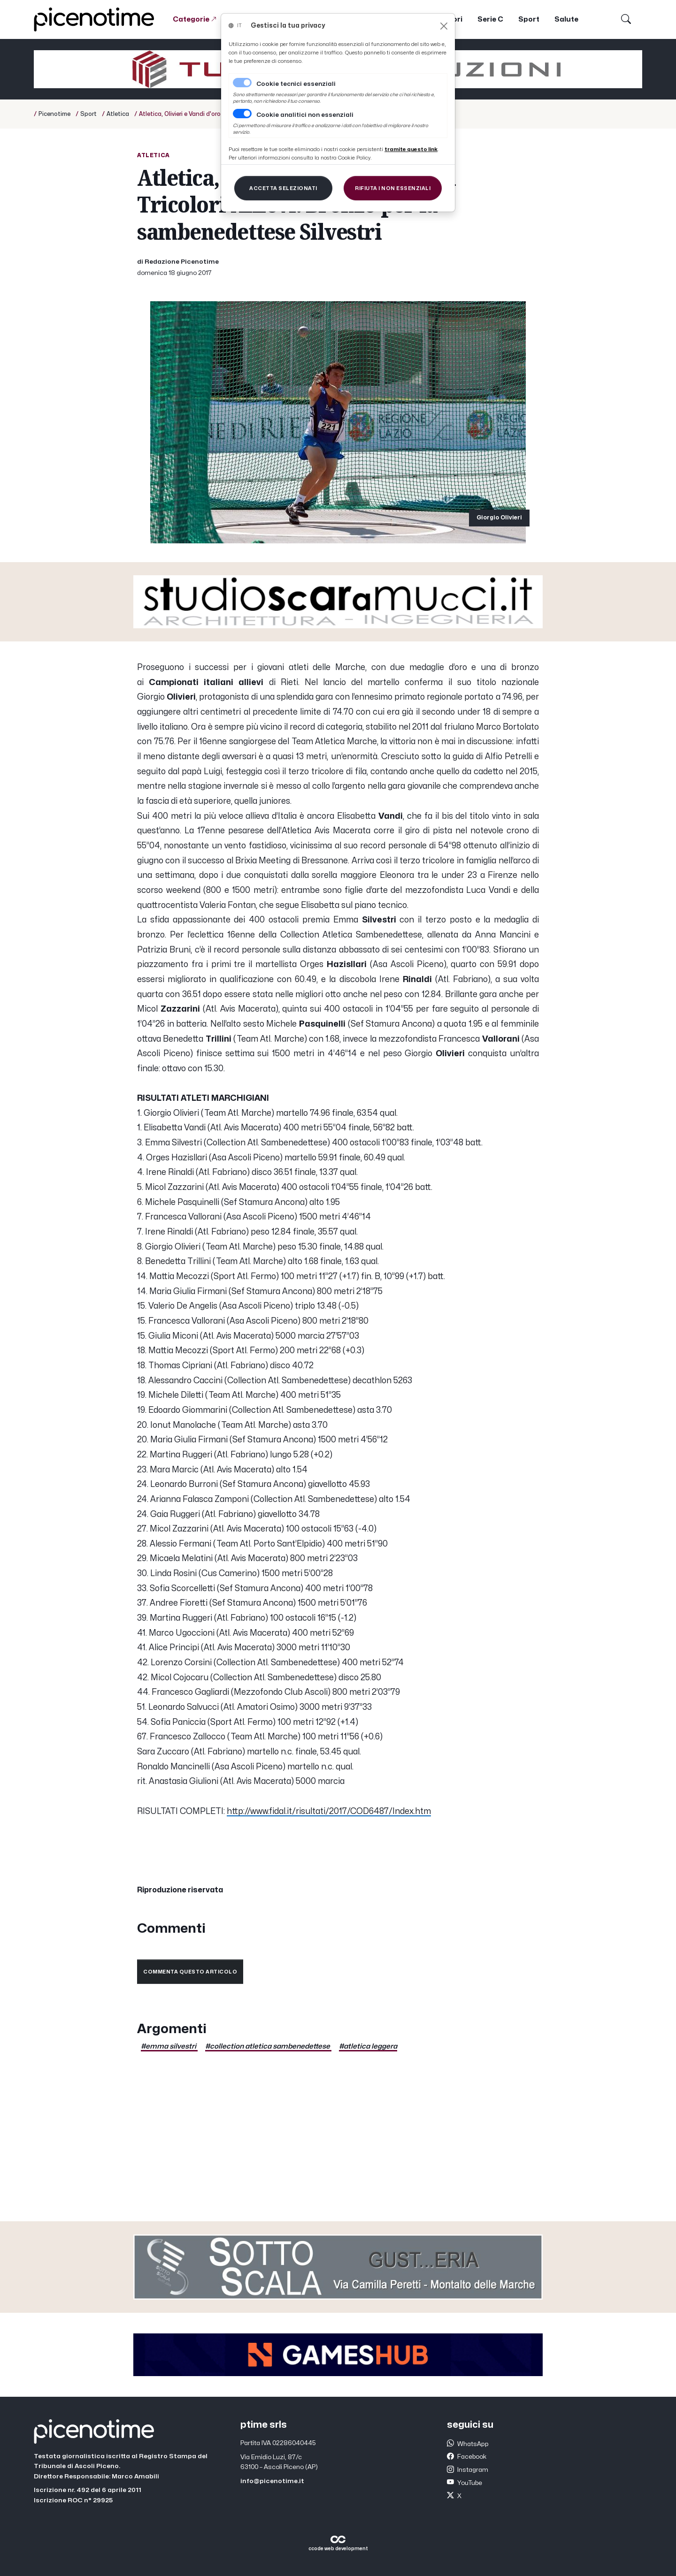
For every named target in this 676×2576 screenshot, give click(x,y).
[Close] (444, 26)
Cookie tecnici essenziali (296, 84)
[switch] (242, 113)
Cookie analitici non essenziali (304, 115)
